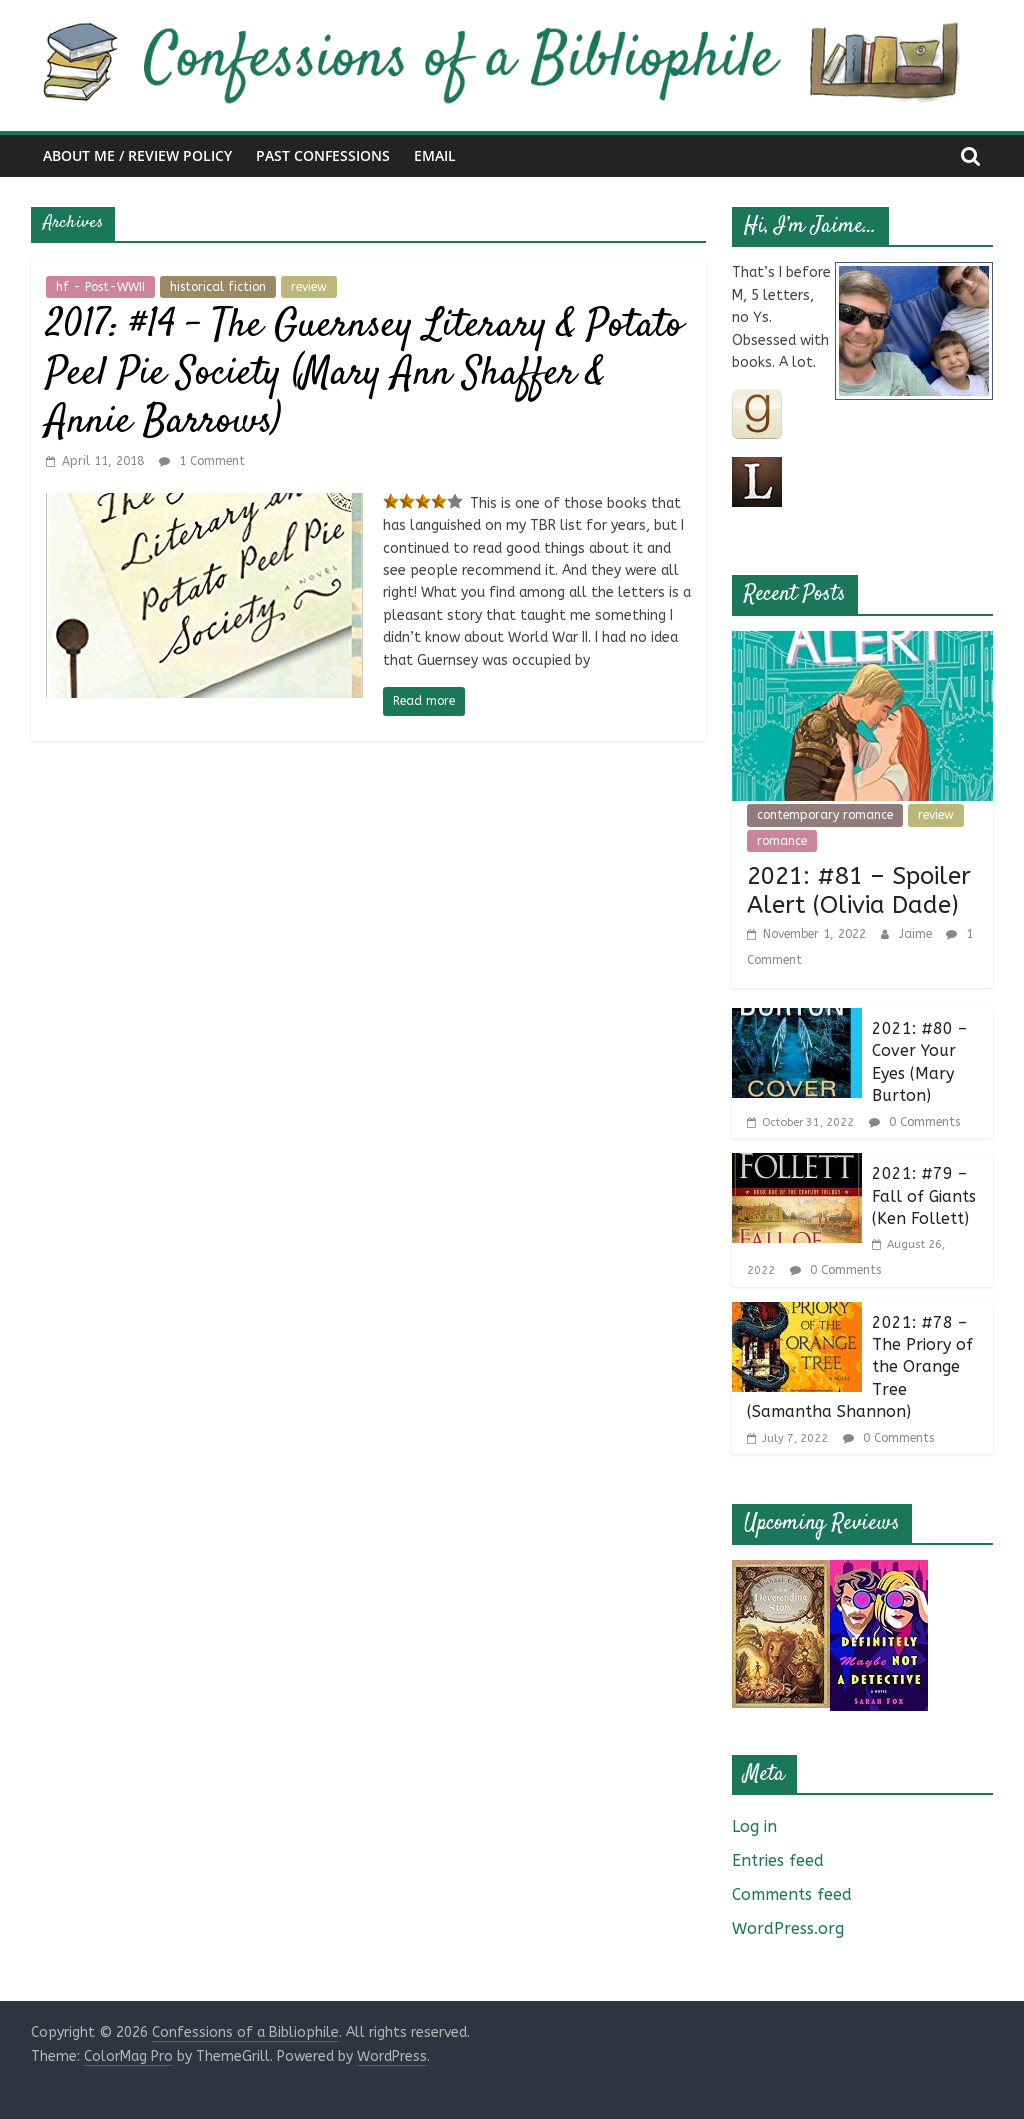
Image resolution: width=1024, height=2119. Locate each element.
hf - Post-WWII (100, 287)
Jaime (917, 934)
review (309, 287)
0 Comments (914, 1122)
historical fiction (218, 287)
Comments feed (792, 1894)
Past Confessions (323, 155)
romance (782, 841)
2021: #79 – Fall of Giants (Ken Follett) (924, 1196)
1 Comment (202, 461)
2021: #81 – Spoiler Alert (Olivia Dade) (859, 890)
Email (435, 155)
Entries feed (778, 1860)
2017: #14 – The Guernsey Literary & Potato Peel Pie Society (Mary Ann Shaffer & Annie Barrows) (364, 374)
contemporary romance (825, 815)
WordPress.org (788, 1928)
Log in (754, 1826)
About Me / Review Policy (137, 155)
